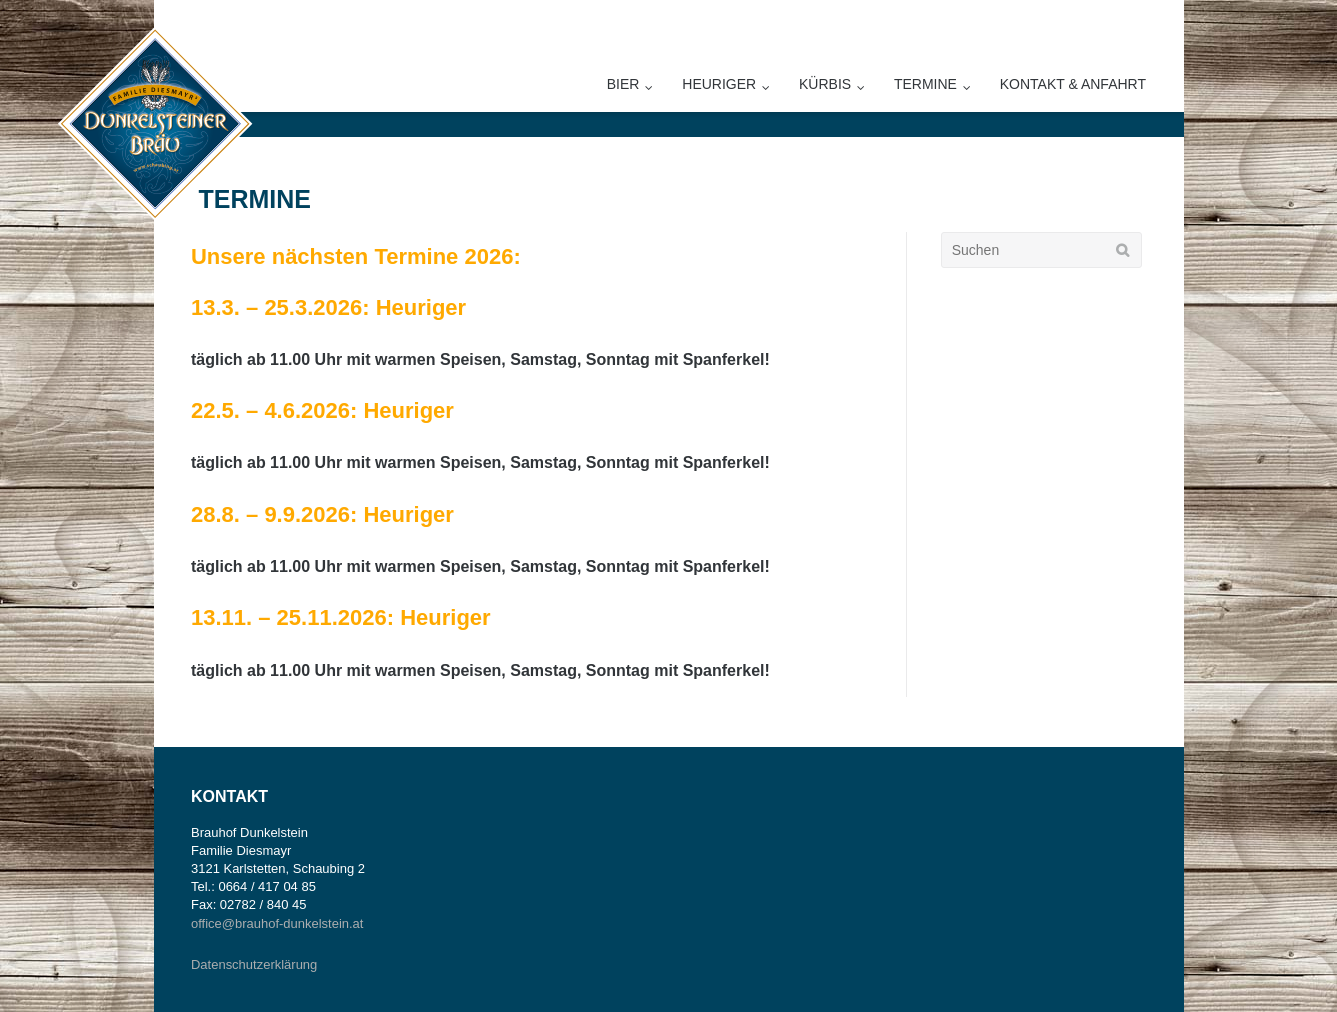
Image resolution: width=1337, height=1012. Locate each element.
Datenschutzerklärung (254, 964)
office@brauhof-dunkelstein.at (277, 923)
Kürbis (825, 84)
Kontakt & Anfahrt (1073, 84)
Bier (623, 84)
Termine (925, 84)
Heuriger (719, 84)
